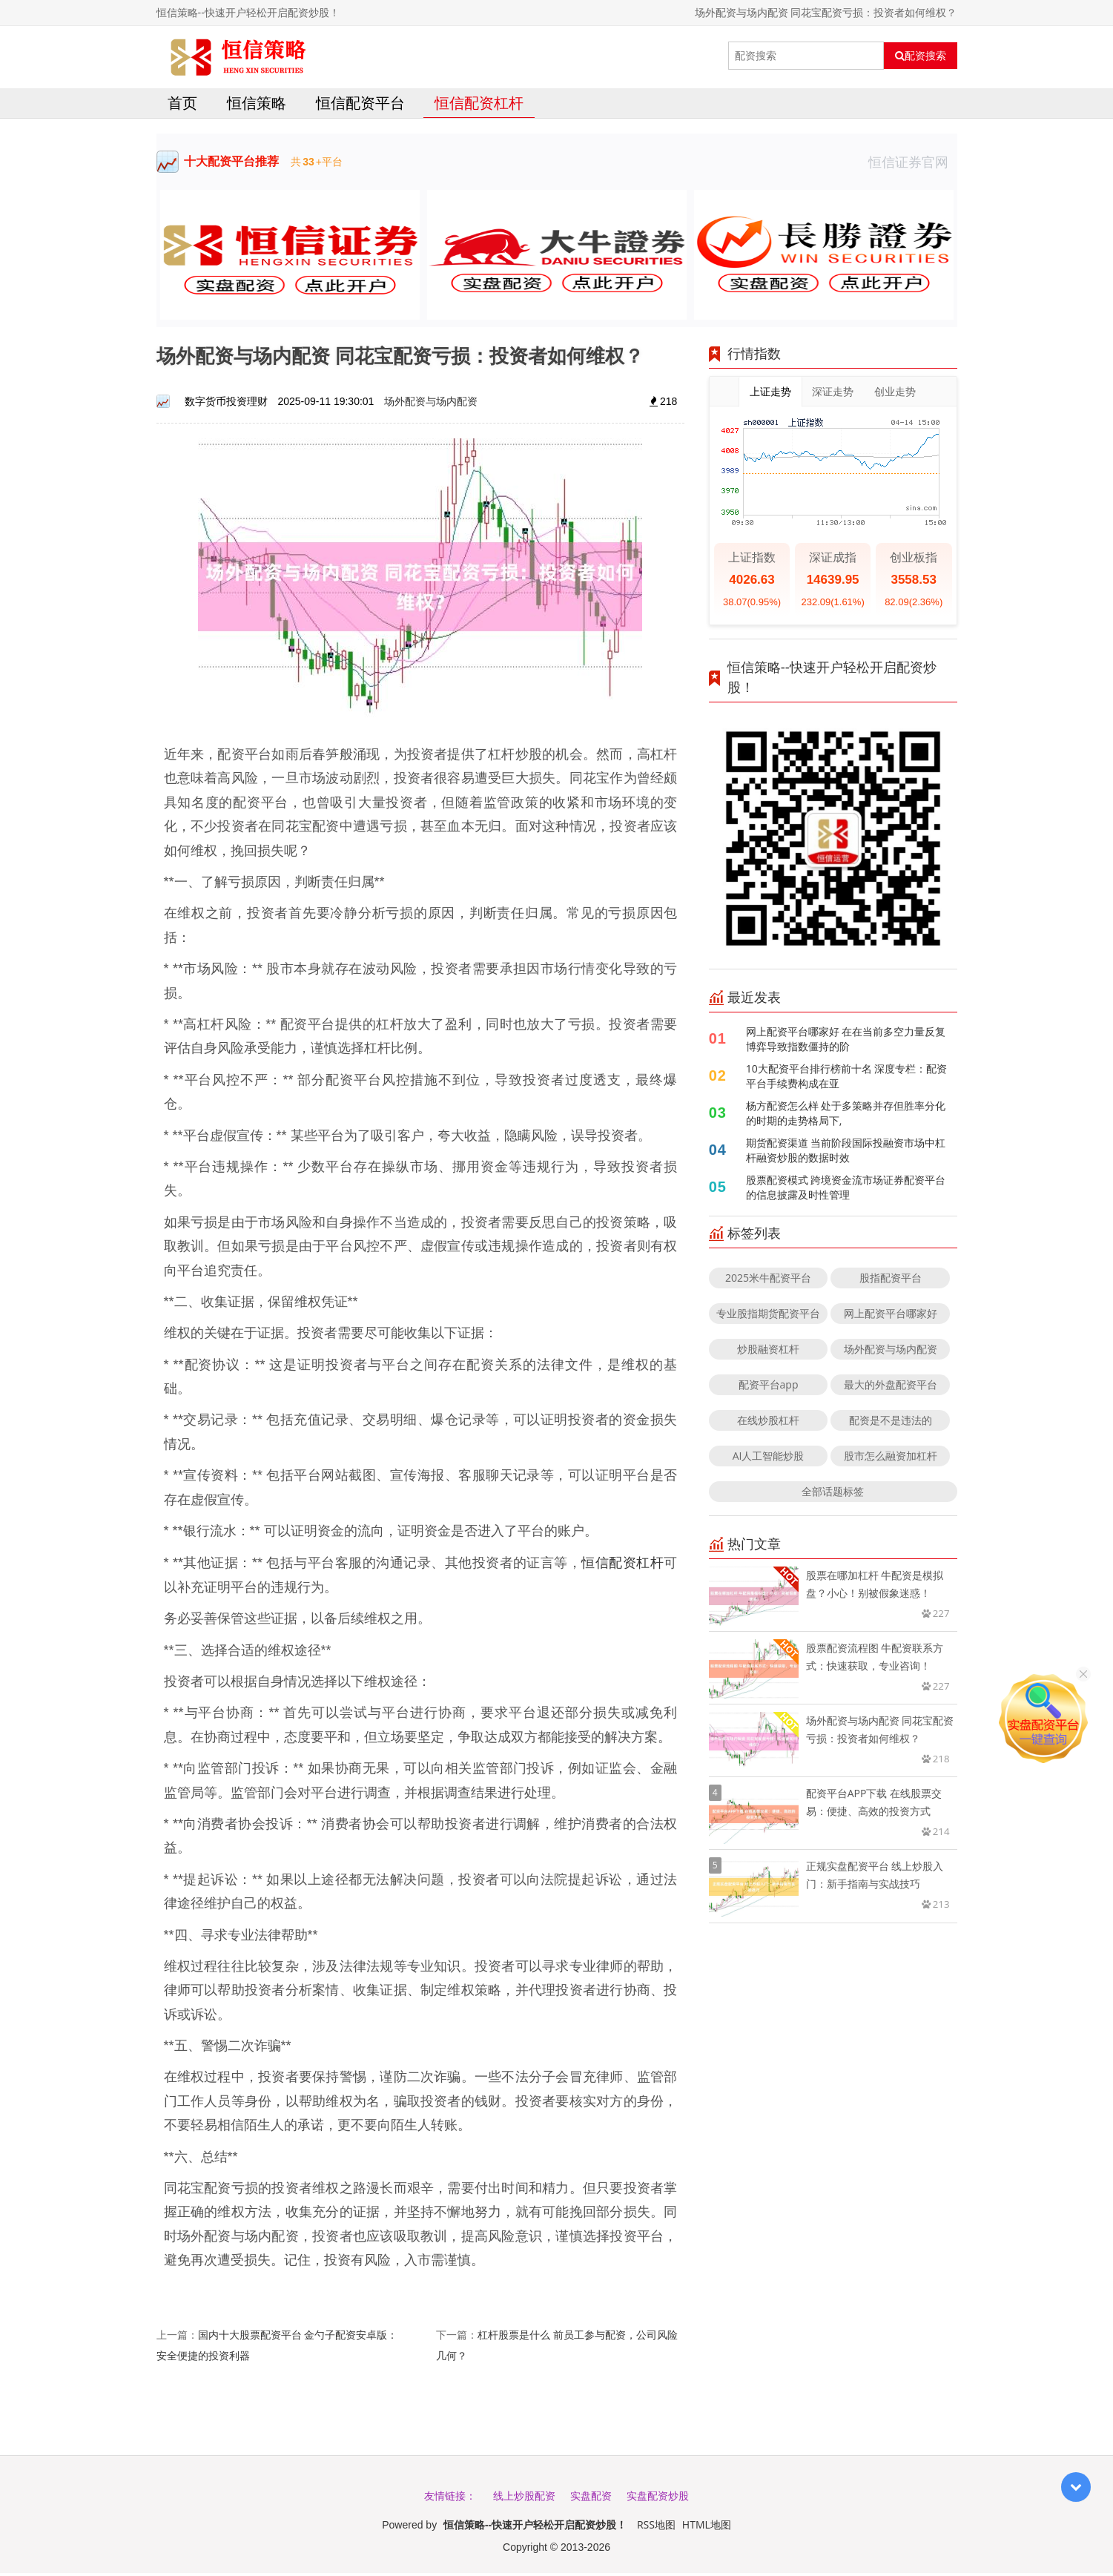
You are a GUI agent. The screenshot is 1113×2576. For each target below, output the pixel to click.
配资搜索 (920, 56)
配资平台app (769, 1388)
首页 (182, 106)
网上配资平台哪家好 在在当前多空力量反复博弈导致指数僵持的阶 (846, 1042)
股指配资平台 (890, 1281)
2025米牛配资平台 (768, 1281)
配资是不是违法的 (890, 1424)
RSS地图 (656, 2527)
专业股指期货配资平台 (768, 1317)
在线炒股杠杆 (768, 1424)
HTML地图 (706, 2527)
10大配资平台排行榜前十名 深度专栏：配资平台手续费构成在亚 (847, 1079)
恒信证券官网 (912, 165)
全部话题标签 (833, 1495)
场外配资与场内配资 (431, 405)
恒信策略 (256, 106)
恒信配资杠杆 (479, 106)
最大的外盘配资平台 (890, 1388)
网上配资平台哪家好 (890, 1317)
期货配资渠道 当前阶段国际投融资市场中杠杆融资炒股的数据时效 (846, 1153)
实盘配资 (591, 2498)
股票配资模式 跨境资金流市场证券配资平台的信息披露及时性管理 (846, 1190)
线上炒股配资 (524, 2498)
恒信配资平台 (360, 106)
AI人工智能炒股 (769, 1459)
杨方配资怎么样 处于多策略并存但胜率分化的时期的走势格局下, (846, 1116)
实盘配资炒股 (658, 2498)
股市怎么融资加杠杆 (890, 1459)
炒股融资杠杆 (768, 1352)
